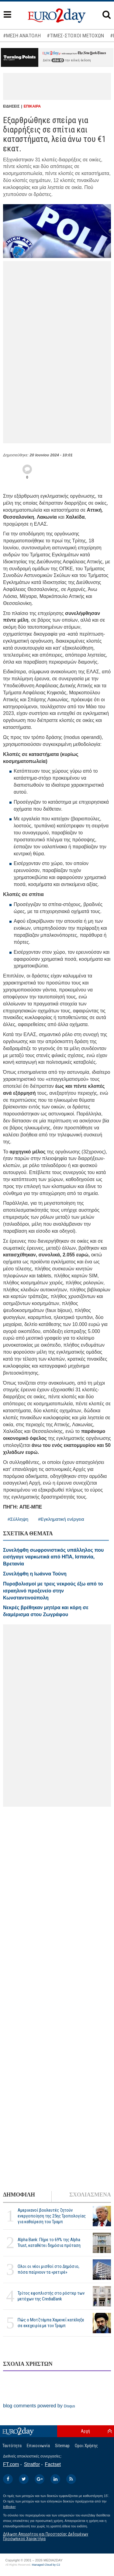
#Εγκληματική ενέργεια (61, 1519)
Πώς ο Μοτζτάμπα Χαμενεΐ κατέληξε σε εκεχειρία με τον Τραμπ (51, 2322)
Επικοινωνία (38, 2445)
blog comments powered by (39, 2405)
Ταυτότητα (12, 2445)
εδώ (58, 60)
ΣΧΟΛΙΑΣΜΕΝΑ (90, 2195)
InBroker (9, 2507)
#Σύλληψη (18, 1519)
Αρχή (85, 2431)
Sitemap (62, 2445)
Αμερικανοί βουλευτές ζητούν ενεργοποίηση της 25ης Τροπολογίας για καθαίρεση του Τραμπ (52, 2215)
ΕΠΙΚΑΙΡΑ (32, 106)
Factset (53, 2464)
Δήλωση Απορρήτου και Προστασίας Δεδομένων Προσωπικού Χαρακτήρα (45, 2536)
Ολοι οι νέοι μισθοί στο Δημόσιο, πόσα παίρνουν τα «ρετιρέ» (48, 2269)
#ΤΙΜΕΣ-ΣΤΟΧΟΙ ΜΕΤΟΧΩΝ (75, 36)
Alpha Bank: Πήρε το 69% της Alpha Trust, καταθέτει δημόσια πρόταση (49, 2242)
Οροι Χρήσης (86, 2445)
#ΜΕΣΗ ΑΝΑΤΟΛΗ (22, 36)
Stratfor (32, 2464)
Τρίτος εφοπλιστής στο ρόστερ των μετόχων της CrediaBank (51, 2296)
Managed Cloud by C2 (46, 2564)
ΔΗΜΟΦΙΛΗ (19, 2195)
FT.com (11, 2464)
